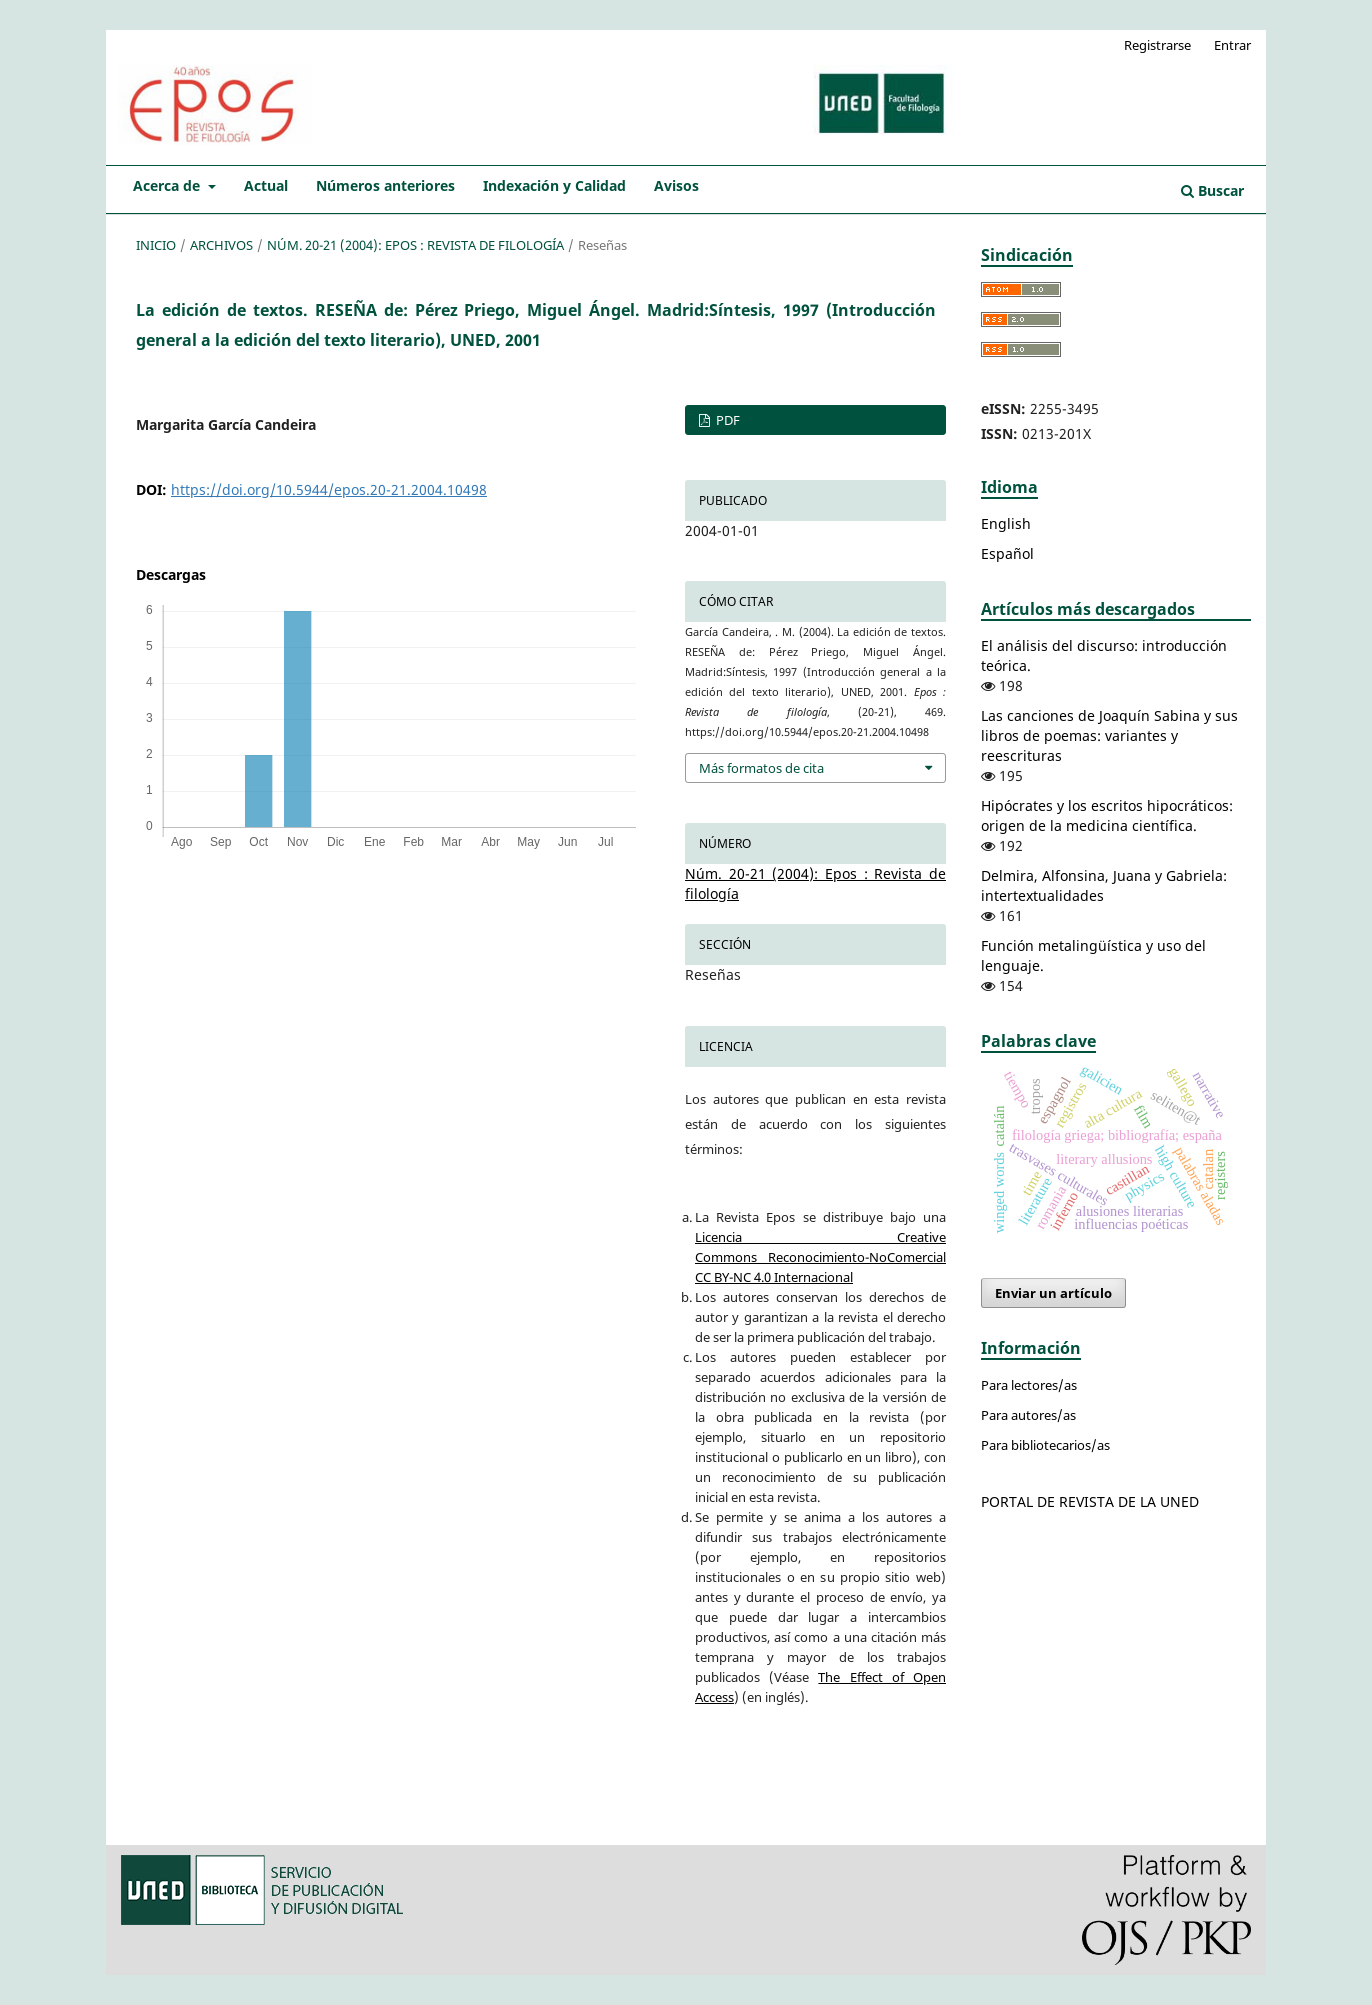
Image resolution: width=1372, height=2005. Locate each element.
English (1006, 523)
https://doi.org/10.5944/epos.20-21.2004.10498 (329, 489)
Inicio (156, 245)
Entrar (1232, 45)
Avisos (676, 185)
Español (1007, 553)
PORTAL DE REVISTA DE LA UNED (1090, 1501)
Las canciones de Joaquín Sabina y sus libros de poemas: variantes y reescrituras (1109, 735)
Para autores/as (1028, 1415)
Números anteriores (385, 185)
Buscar (1212, 190)
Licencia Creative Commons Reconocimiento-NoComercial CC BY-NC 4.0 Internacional (820, 1257)
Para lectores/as (1029, 1385)
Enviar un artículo (1053, 1293)
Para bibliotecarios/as (1045, 1445)
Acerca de (168, 185)
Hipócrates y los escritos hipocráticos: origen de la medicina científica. (1107, 815)
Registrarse (1157, 45)
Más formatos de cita (761, 768)
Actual (266, 185)
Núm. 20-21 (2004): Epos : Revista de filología (415, 245)
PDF (726, 420)
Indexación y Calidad (554, 185)
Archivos (221, 245)
